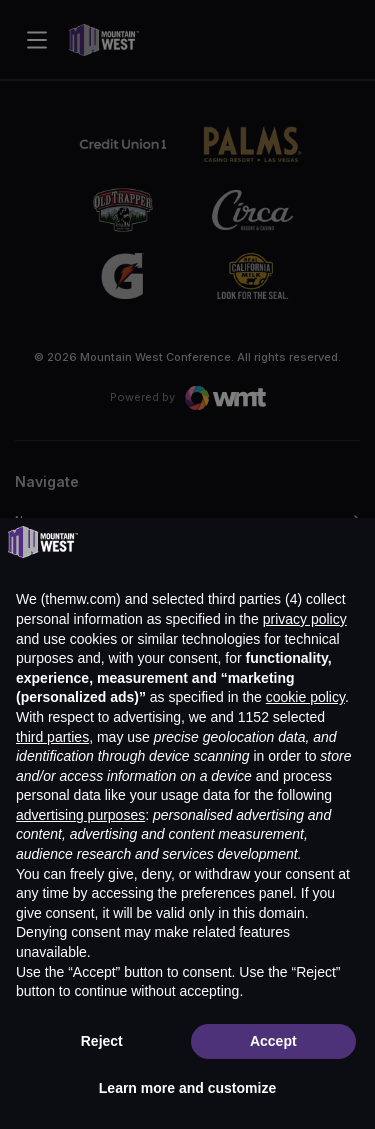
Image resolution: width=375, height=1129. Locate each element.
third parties (52, 737)
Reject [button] (102, 1041)
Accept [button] (273, 1041)
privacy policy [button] (305, 619)
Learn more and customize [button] (187, 1088)
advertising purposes (80, 815)
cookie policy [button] (305, 697)
